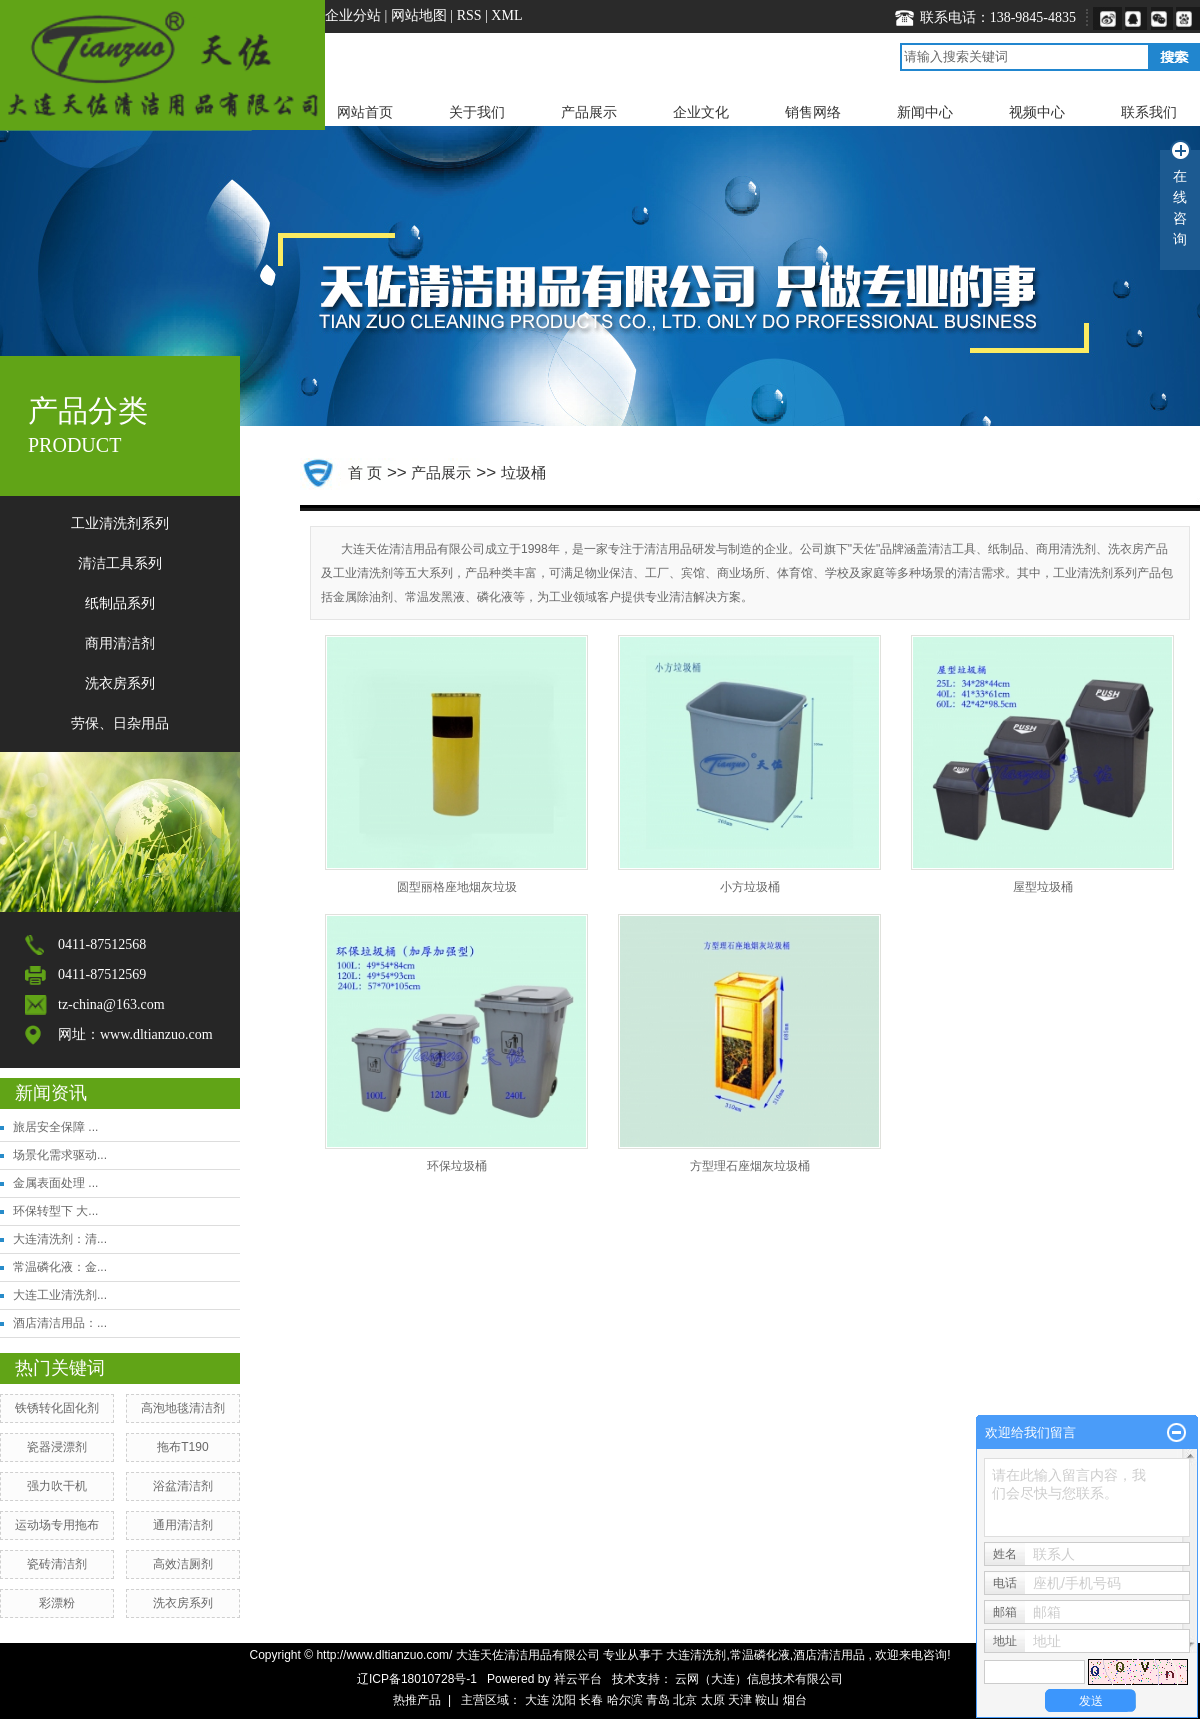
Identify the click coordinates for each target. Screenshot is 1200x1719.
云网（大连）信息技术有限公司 (759, 1679)
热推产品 (417, 1700)
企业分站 (353, 15)
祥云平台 (578, 1679)
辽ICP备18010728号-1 (417, 1679)
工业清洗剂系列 (120, 523)
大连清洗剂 (696, 1655)
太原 (713, 1700)
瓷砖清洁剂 (57, 1564)
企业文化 (701, 112)
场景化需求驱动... (60, 1155)
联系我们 (1149, 112)
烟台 (795, 1700)
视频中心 (1037, 112)
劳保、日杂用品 (120, 723)
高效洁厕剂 (183, 1564)
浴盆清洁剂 (183, 1486)
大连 (537, 1700)
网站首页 (365, 112)
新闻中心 (925, 112)
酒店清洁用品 (829, 1655)
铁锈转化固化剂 (57, 1408)
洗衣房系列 (120, 683)
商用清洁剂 (120, 643)
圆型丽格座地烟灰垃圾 (457, 887)
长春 (591, 1700)
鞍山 (767, 1700)
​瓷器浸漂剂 (57, 1447)
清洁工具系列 (120, 563)
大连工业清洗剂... (60, 1295)
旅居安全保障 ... (55, 1127)
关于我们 (477, 112)
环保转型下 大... (55, 1211)
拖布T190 (182, 1447)
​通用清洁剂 (183, 1525)
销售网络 (813, 112)
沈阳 (564, 1700)
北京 (685, 1700)
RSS (469, 15)
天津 (740, 1700)
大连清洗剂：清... (60, 1239)
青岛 (658, 1700)
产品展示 (589, 112)
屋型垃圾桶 (1043, 887)
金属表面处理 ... (55, 1183)
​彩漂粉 (57, 1603)
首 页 (365, 472)
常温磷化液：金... (60, 1267)
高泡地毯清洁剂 (183, 1408)
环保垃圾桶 (457, 1166)
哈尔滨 (625, 1700)
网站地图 (421, 15)
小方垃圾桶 (750, 887)
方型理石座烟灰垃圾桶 (750, 1166)
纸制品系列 (120, 603)
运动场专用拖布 (57, 1525)
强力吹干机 (57, 1486)
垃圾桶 (523, 472)
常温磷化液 (760, 1655)
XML (506, 15)
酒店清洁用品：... (60, 1323)
